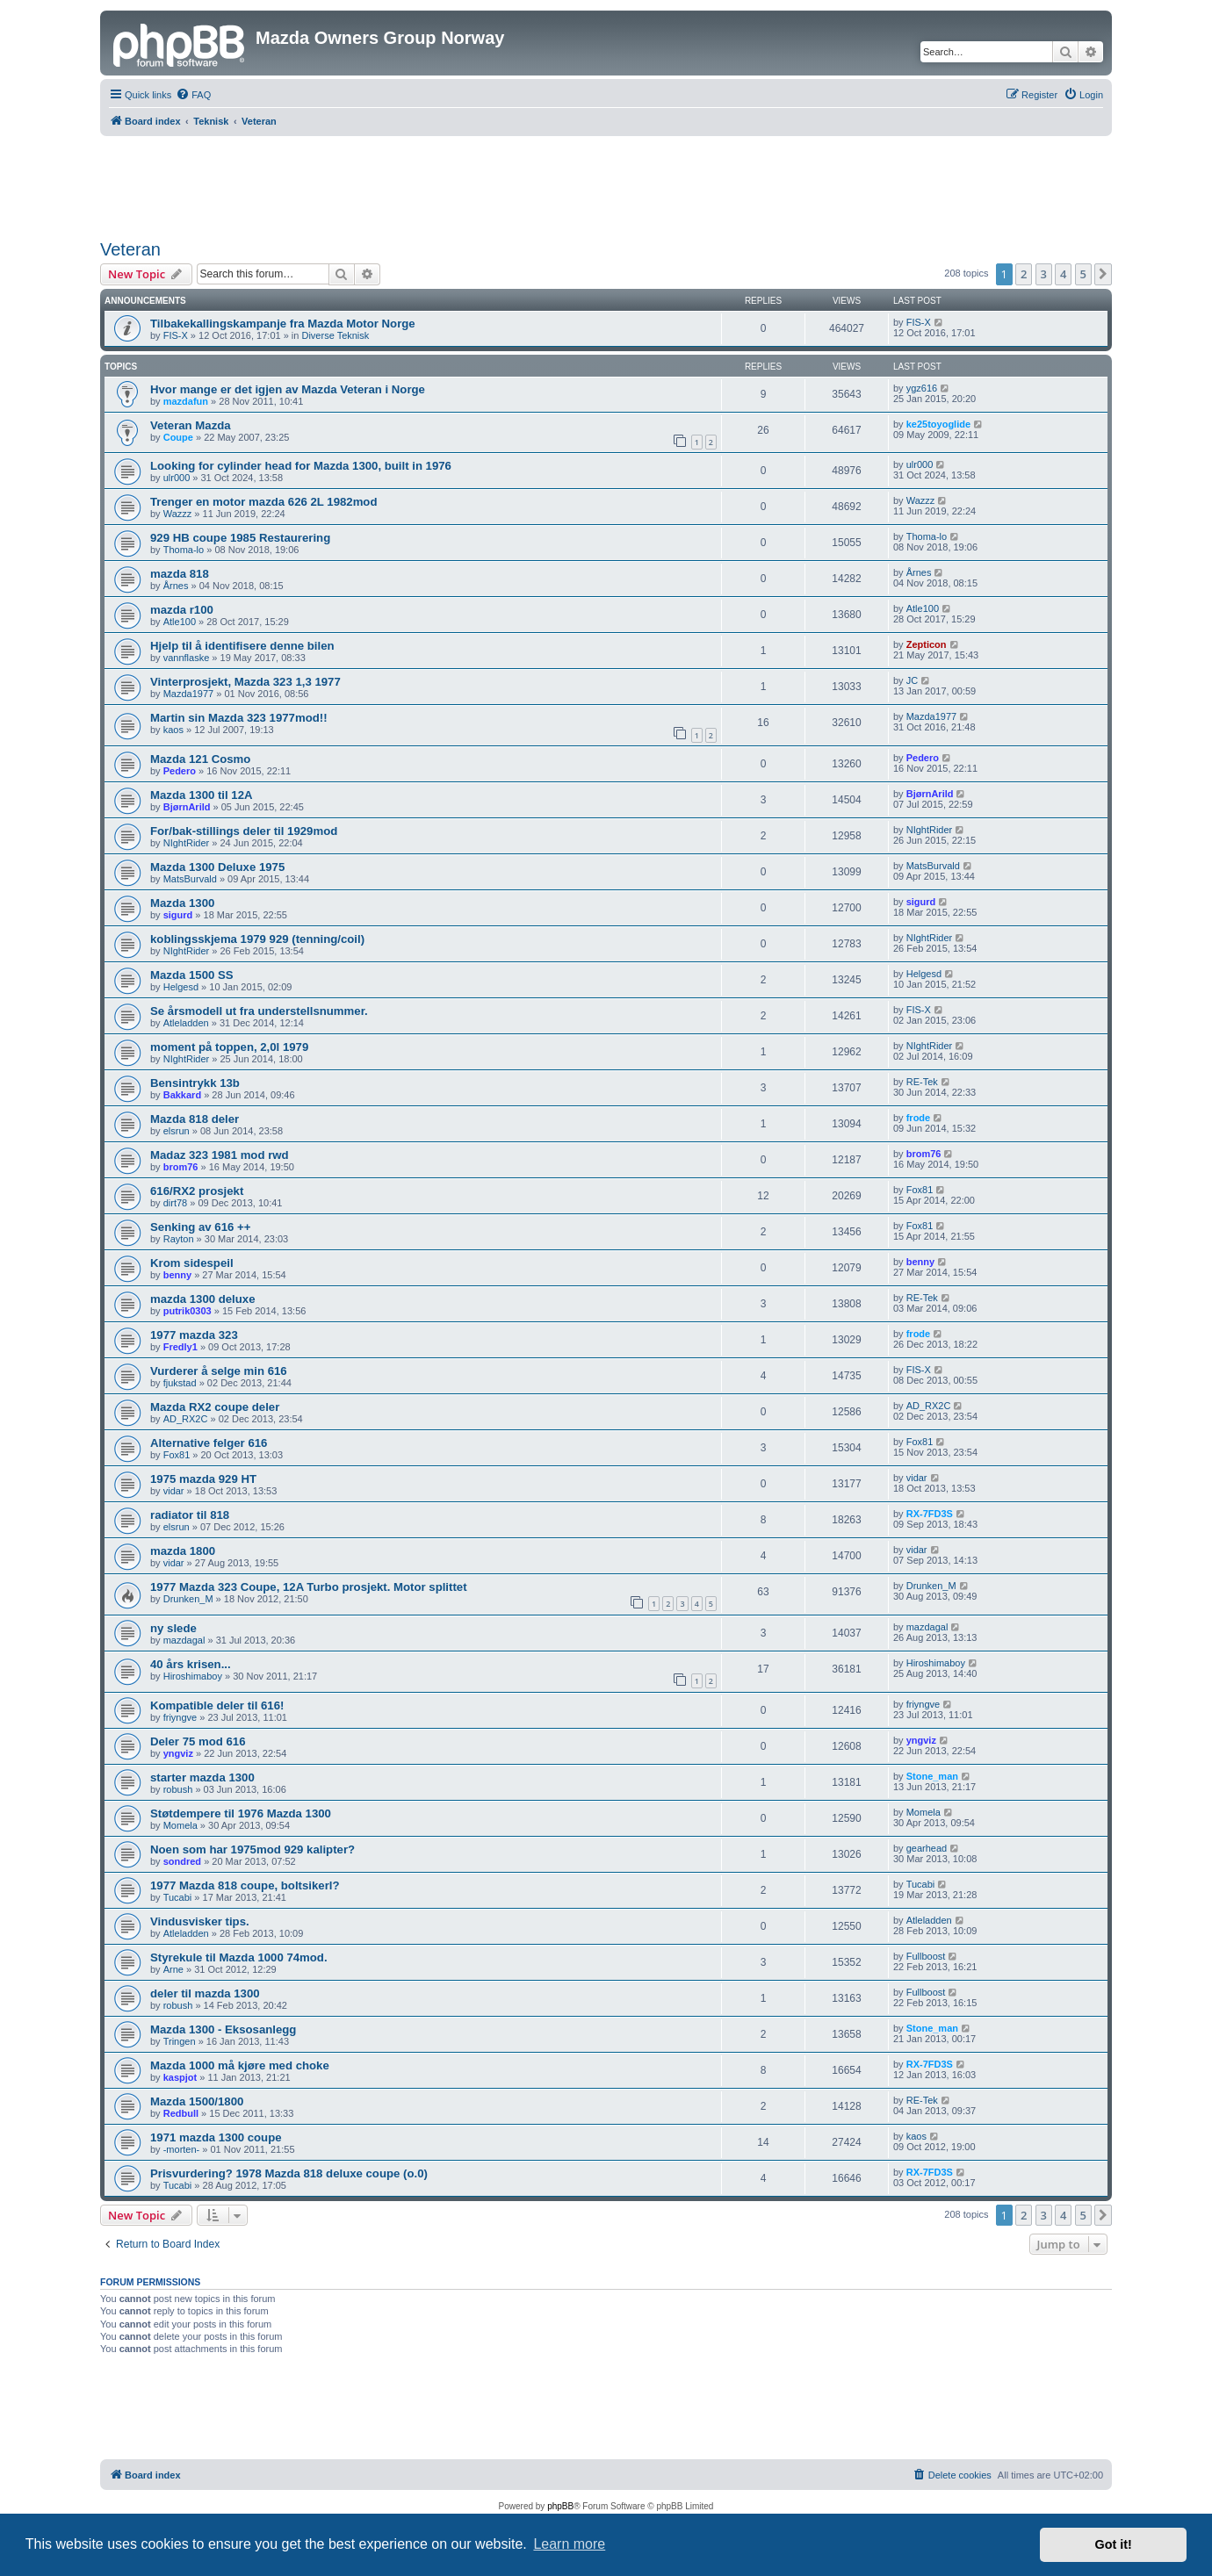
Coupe (178, 437)
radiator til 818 (189, 1515)
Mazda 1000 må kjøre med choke (239, 2065)
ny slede (173, 1628)
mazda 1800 (182, 1551)
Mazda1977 (188, 693)
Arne (173, 1969)
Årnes (176, 585)
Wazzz (177, 513)
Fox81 (920, 1189)
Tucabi (177, 1897)
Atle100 (179, 621)
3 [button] (1044, 274)
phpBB (560, 2506)
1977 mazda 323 (194, 1335)
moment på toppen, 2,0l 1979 (229, 1047)
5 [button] (1083, 274)
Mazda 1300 (182, 903)
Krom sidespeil (192, 1263)
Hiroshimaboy (192, 1676)
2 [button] (1024, 274)
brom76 (180, 1167)
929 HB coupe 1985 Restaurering (240, 537)
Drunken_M (188, 1599)
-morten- (181, 2149)
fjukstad (180, 1383)
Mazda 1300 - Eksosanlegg (223, 2029)
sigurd (178, 915)
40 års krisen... (190, 1664)
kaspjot (180, 2077)
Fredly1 (180, 1347)
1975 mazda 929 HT (203, 1479)
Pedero (179, 771)
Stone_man (932, 1776)
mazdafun (185, 401)
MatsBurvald (190, 879)
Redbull (180, 2113)
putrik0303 (187, 1311)
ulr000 (177, 477)
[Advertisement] (606, 184)
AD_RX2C (185, 1419)
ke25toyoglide (938, 424)
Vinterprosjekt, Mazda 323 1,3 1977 (245, 681)
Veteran (130, 249)
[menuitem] (193, 94)
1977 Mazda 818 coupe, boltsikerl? (244, 1885)
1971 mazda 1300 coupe (216, 2137)
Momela (180, 1825)
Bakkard (182, 1095)
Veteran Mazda (190, 425)
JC (912, 680)
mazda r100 (181, 609)
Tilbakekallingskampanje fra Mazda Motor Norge (282, 323)
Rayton (178, 1239)
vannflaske (186, 657)
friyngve (180, 1717)
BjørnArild (187, 807)
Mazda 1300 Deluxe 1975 (217, 867)
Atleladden (186, 1023)
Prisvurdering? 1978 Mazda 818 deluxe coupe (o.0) (289, 2173)
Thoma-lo (183, 549)
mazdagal (184, 1640)
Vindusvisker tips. (199, 1921)
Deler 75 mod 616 (198, 1741)
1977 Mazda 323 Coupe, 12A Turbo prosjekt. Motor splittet (308, 1587)
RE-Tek (922, 1081)
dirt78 (175, 1203)
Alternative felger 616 (208, 1443)
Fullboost (926, 1956)
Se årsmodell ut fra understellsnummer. (259, 1011)
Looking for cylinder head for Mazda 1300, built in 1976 (300, 465)
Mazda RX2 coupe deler (214, 1407)
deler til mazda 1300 (205, 1993)
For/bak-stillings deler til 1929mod (243, 831)
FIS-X (175, 335)
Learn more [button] (569, 2543)
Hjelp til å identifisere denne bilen (242, 645)
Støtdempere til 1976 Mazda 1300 (240, 1813)
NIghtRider (186, 843)
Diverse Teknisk (335, 335)
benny (177, 1275)
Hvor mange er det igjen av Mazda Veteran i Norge (287, 389)
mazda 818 (179, 573)
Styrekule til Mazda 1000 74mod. (239, 1957)
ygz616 (921, 388)
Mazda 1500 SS (192, 975)
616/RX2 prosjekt (196, 1191)
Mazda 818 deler (194, 1119)
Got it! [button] (1113, 2544)
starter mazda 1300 (202, 1777)
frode (918, 1117)
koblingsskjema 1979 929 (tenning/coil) (257, 939)
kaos (173, 729)
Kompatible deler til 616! (217, 1705)
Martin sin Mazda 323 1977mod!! (239, 717)
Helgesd (180, 987)
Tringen (179, 2041)
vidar (173, 1491)
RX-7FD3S (929, 1513)
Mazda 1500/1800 (196, 2101)
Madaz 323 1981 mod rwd (219, 1155)
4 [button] (1063, 274)
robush (178, 1789)
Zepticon (926, 644)
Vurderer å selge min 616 (218, 1371)
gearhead (927, 1848)
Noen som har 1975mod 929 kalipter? (252, 1849)
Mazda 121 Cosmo (200, 759)
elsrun (176, 1131)
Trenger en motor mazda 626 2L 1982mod (263, 501)
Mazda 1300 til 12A (201, 795)
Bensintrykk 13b (195, 1083)
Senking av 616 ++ (200, 1227)
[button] (1103, 273)
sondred (182, 1861)
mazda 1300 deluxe (203, 1299)
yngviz (178, 1753)
